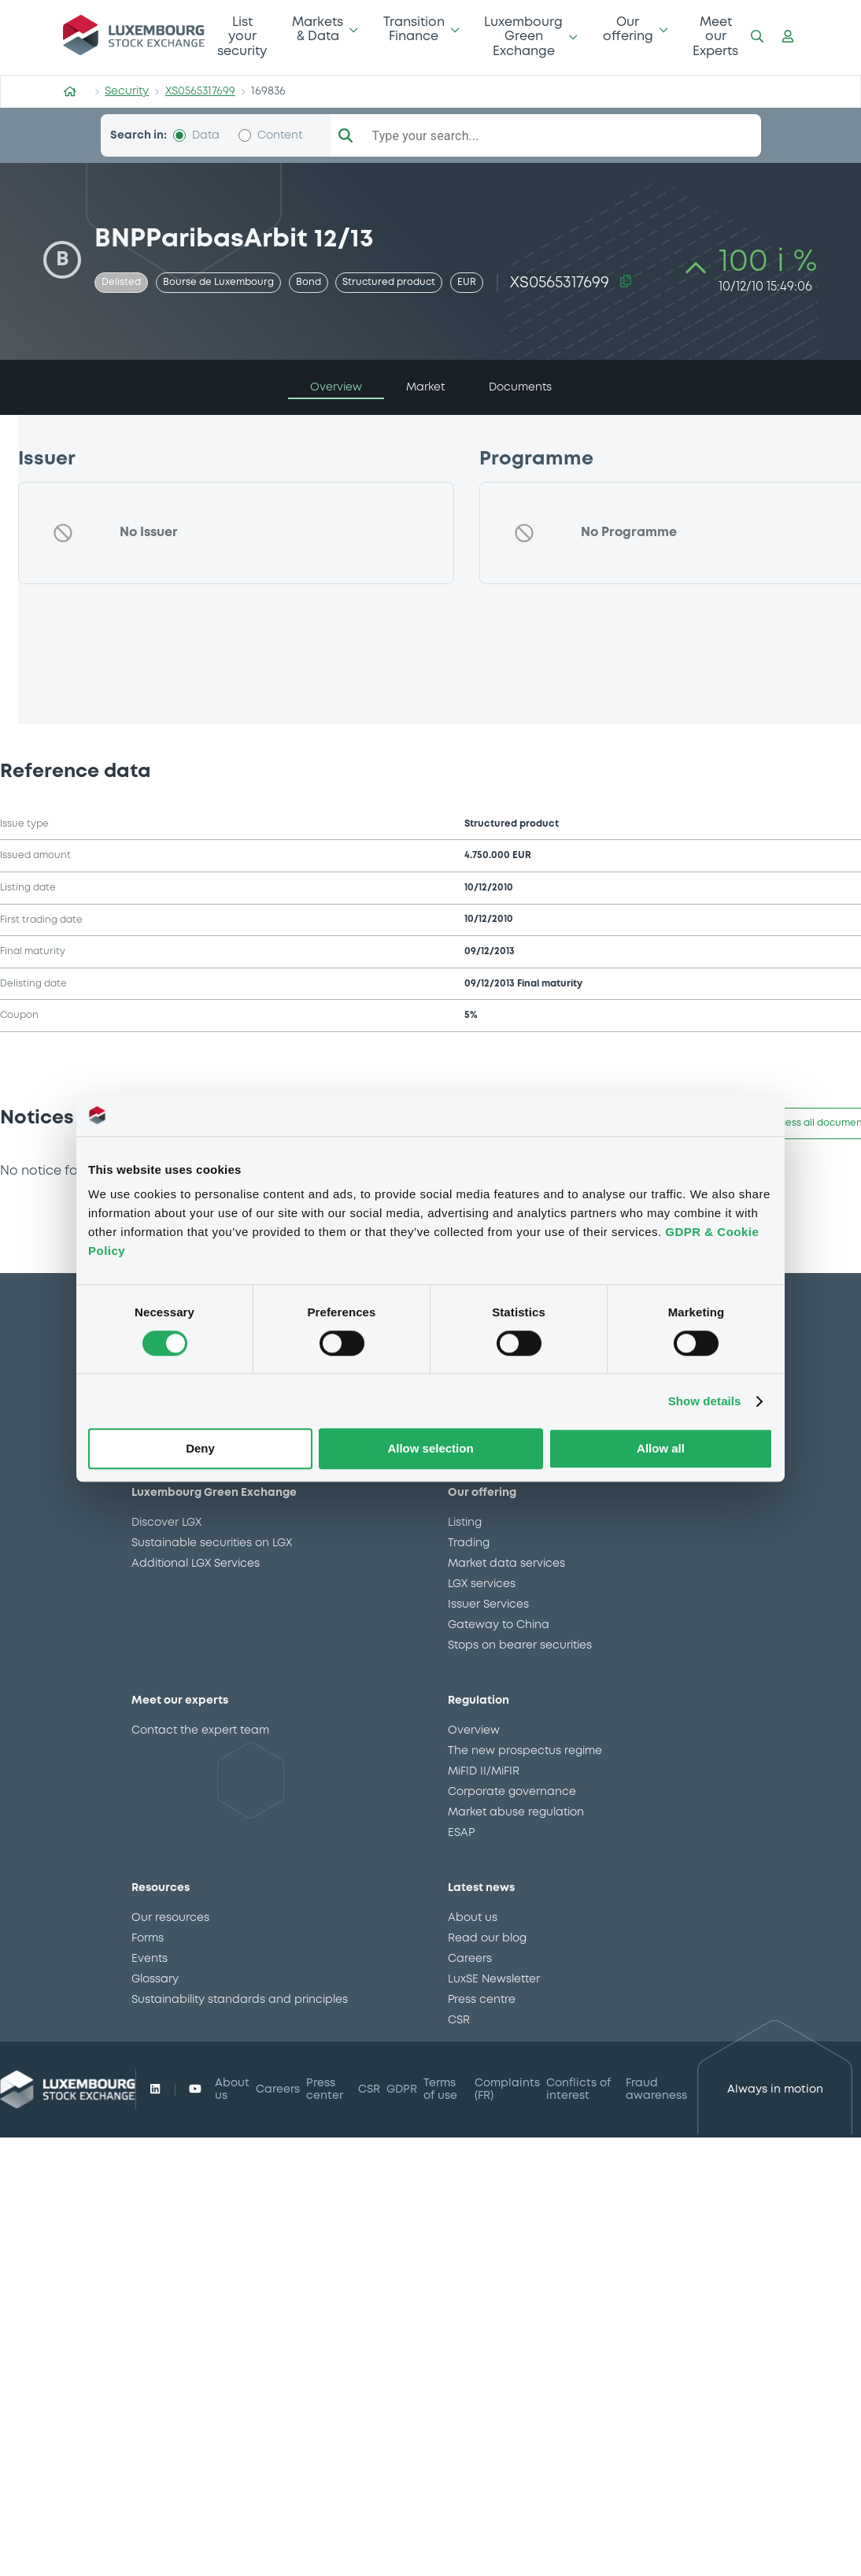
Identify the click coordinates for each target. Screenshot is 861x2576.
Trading (469, 1543)
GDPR (401, 2089)
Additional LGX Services (195, 1563)
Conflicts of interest (578, 2089)
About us (472, 1918)
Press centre (481, 1999)
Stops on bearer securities (520, 1645)
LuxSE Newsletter (494, 1979)
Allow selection (430, 1449)
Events (149, 1958)
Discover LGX (166, 1522)
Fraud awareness (656, 2089)
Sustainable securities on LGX (211, 1543)
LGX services (481, 1584)
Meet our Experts (715, 37)
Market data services (506, 1563)
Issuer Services (488, 1604)
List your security (242, 37)
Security (127, 91)
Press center (324, 2089)
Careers (470, 1958)
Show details (704, 1401)
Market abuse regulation (516, 1812)
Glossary (155, 1979)
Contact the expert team (200, 1730)
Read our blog (487, 1938)
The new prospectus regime (525, 1751)
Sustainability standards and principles (239, 1999)
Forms (147, 1938)
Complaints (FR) (507, 2089)
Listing (465, 1522)
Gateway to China (498, 1625)
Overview (474, 1730)
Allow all (661, 1449)
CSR (459, 2020)
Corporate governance (512, 1792)
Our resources (170, 1918)
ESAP (461, 1833)
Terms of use (440, 2089)
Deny (200, 1449)
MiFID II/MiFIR (483, 1771)
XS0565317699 (200, 91)
